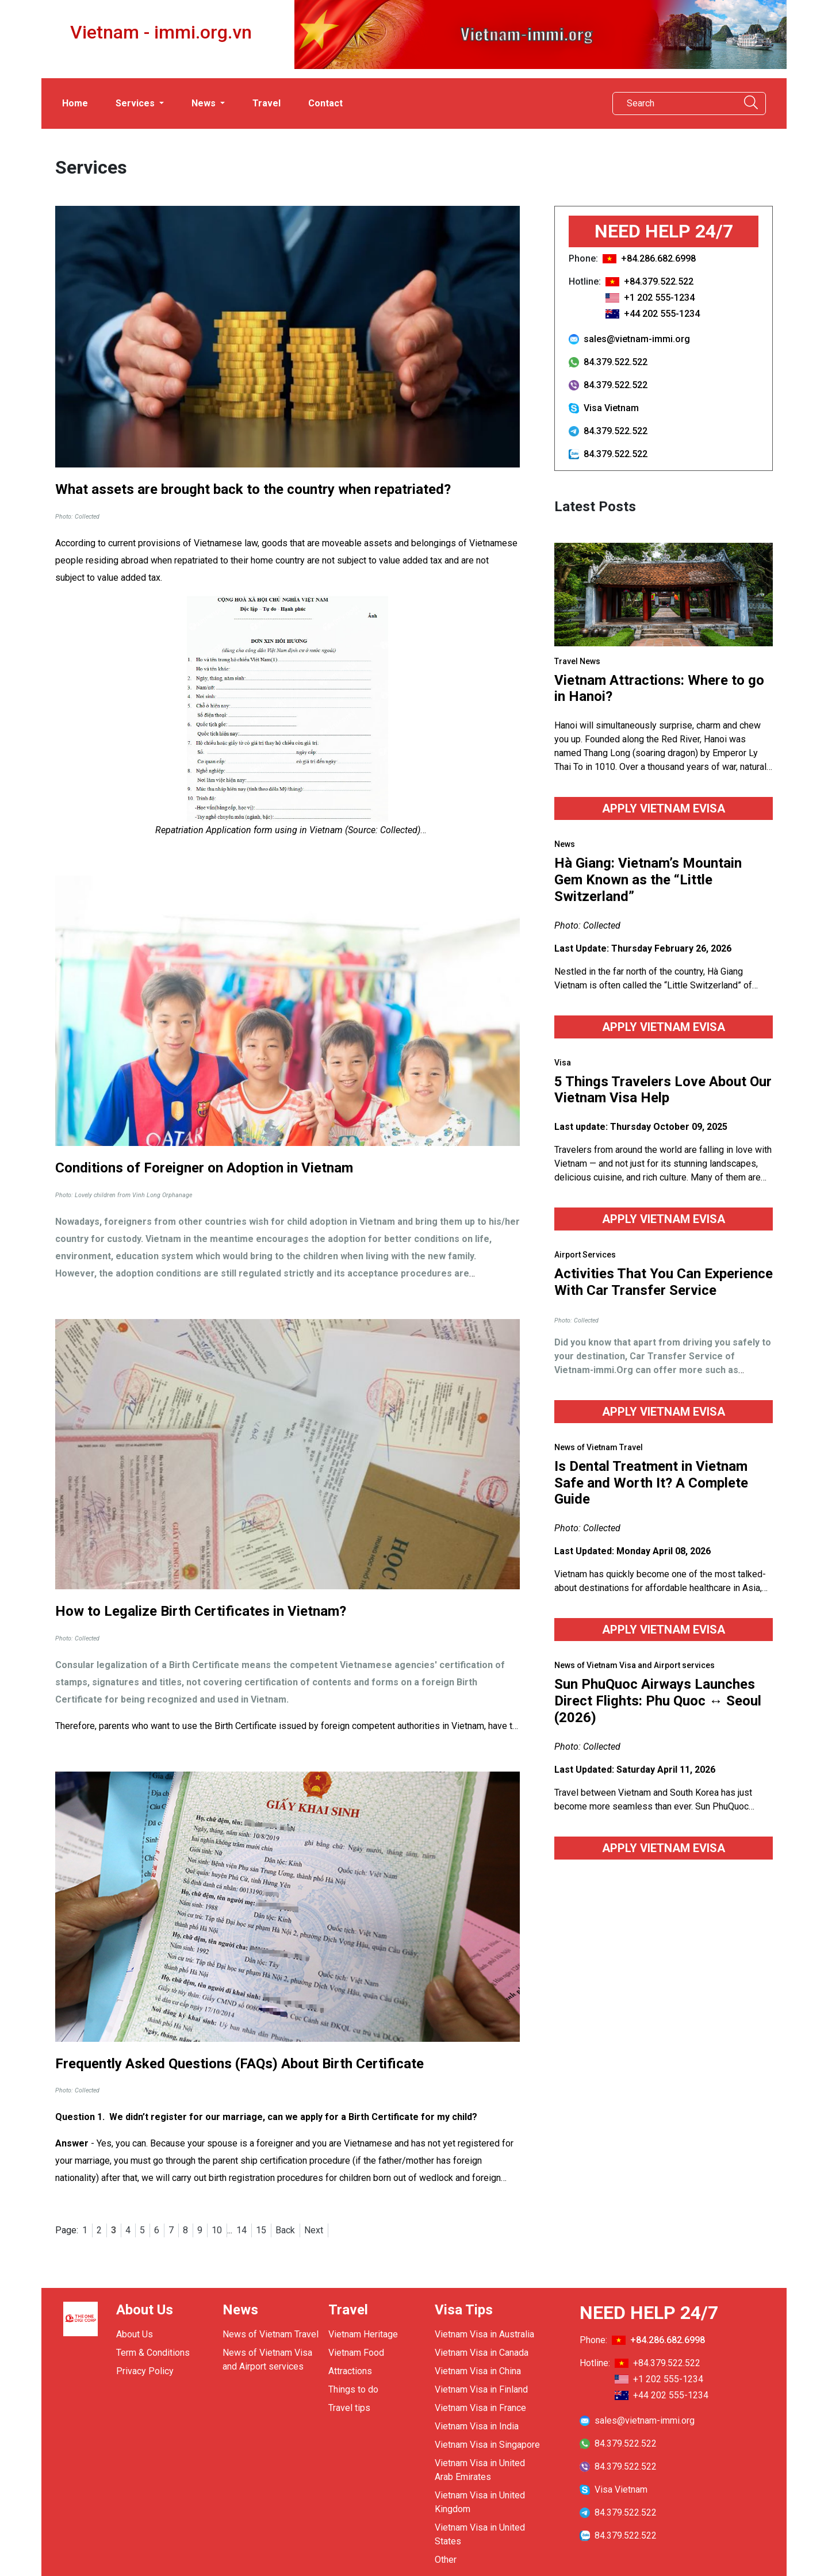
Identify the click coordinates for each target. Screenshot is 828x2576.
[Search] (672, 103)
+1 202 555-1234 (659, 297)
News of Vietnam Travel (271, 2334)
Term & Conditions (153, 2352)
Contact (325, 103)
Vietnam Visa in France (480, 2407)
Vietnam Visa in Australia (484, 2334)
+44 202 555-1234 (662, 313)
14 (241, 2230)
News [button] (204, 103)
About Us (134, 2334)
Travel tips (349, 2407)
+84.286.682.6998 (658, 258)
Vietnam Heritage (363, 2334)
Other (446, 2559)
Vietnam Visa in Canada (481, 2352)
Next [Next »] (313, 2230)
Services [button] (136, 103)
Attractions (350, 2371)
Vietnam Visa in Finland (481, 2389)
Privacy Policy (145, 2371)
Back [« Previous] (285, 2230)
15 (261, 2230)
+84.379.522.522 (658, 281)
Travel (266, 103)
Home (75, 103)
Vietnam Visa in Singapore (487, 2444)
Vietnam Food (356, 2352)
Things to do (353, 2389)
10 (217, 2230)
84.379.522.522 (608, 361)
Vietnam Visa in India (477, 2426)
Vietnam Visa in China (478, 2371)
